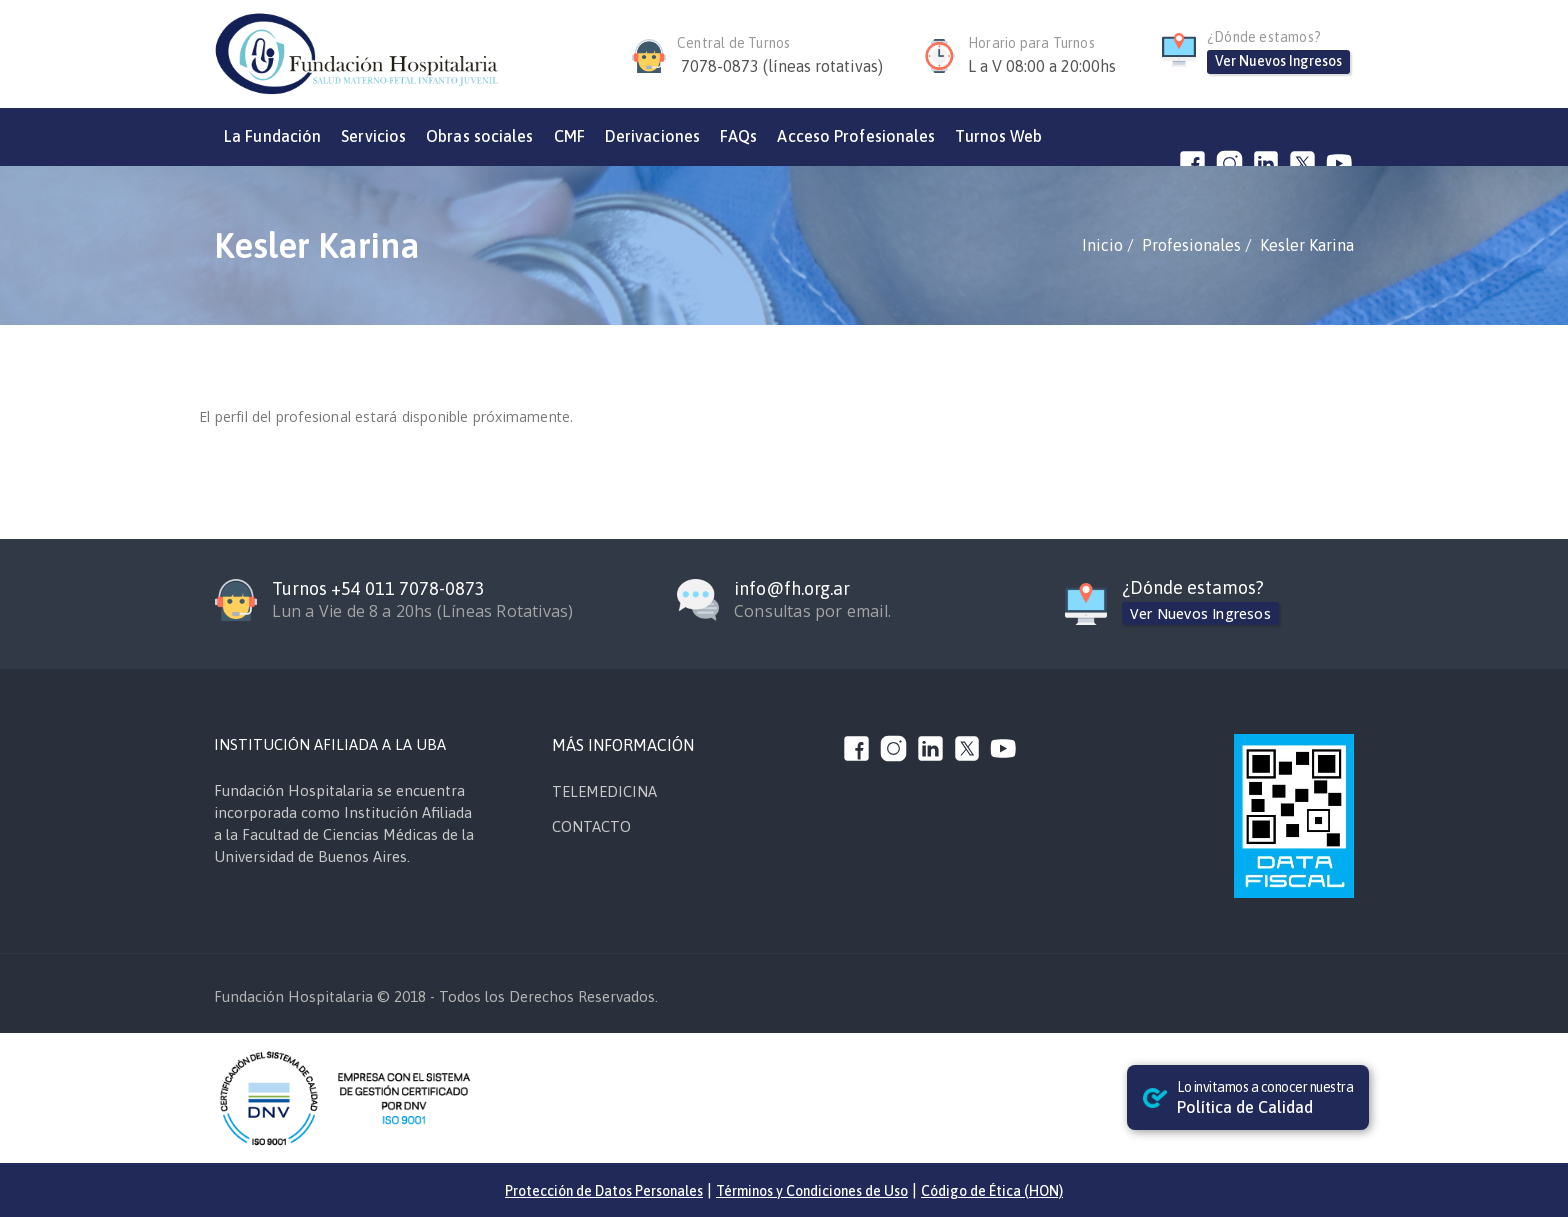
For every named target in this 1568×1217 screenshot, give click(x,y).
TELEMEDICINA (604, 791)
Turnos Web (998, 136)
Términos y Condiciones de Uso (812, 1191)
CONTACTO (591, 826)
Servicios (373, 136)
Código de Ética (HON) (992, 1191)
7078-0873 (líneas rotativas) (782, 66)
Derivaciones (652, 136)
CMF (569, 136)
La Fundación (272, 136)
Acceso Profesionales (856, 136)
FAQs (738, 136)
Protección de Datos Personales (604, 1191)
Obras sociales (479, 136)
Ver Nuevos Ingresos (1278, 61)
